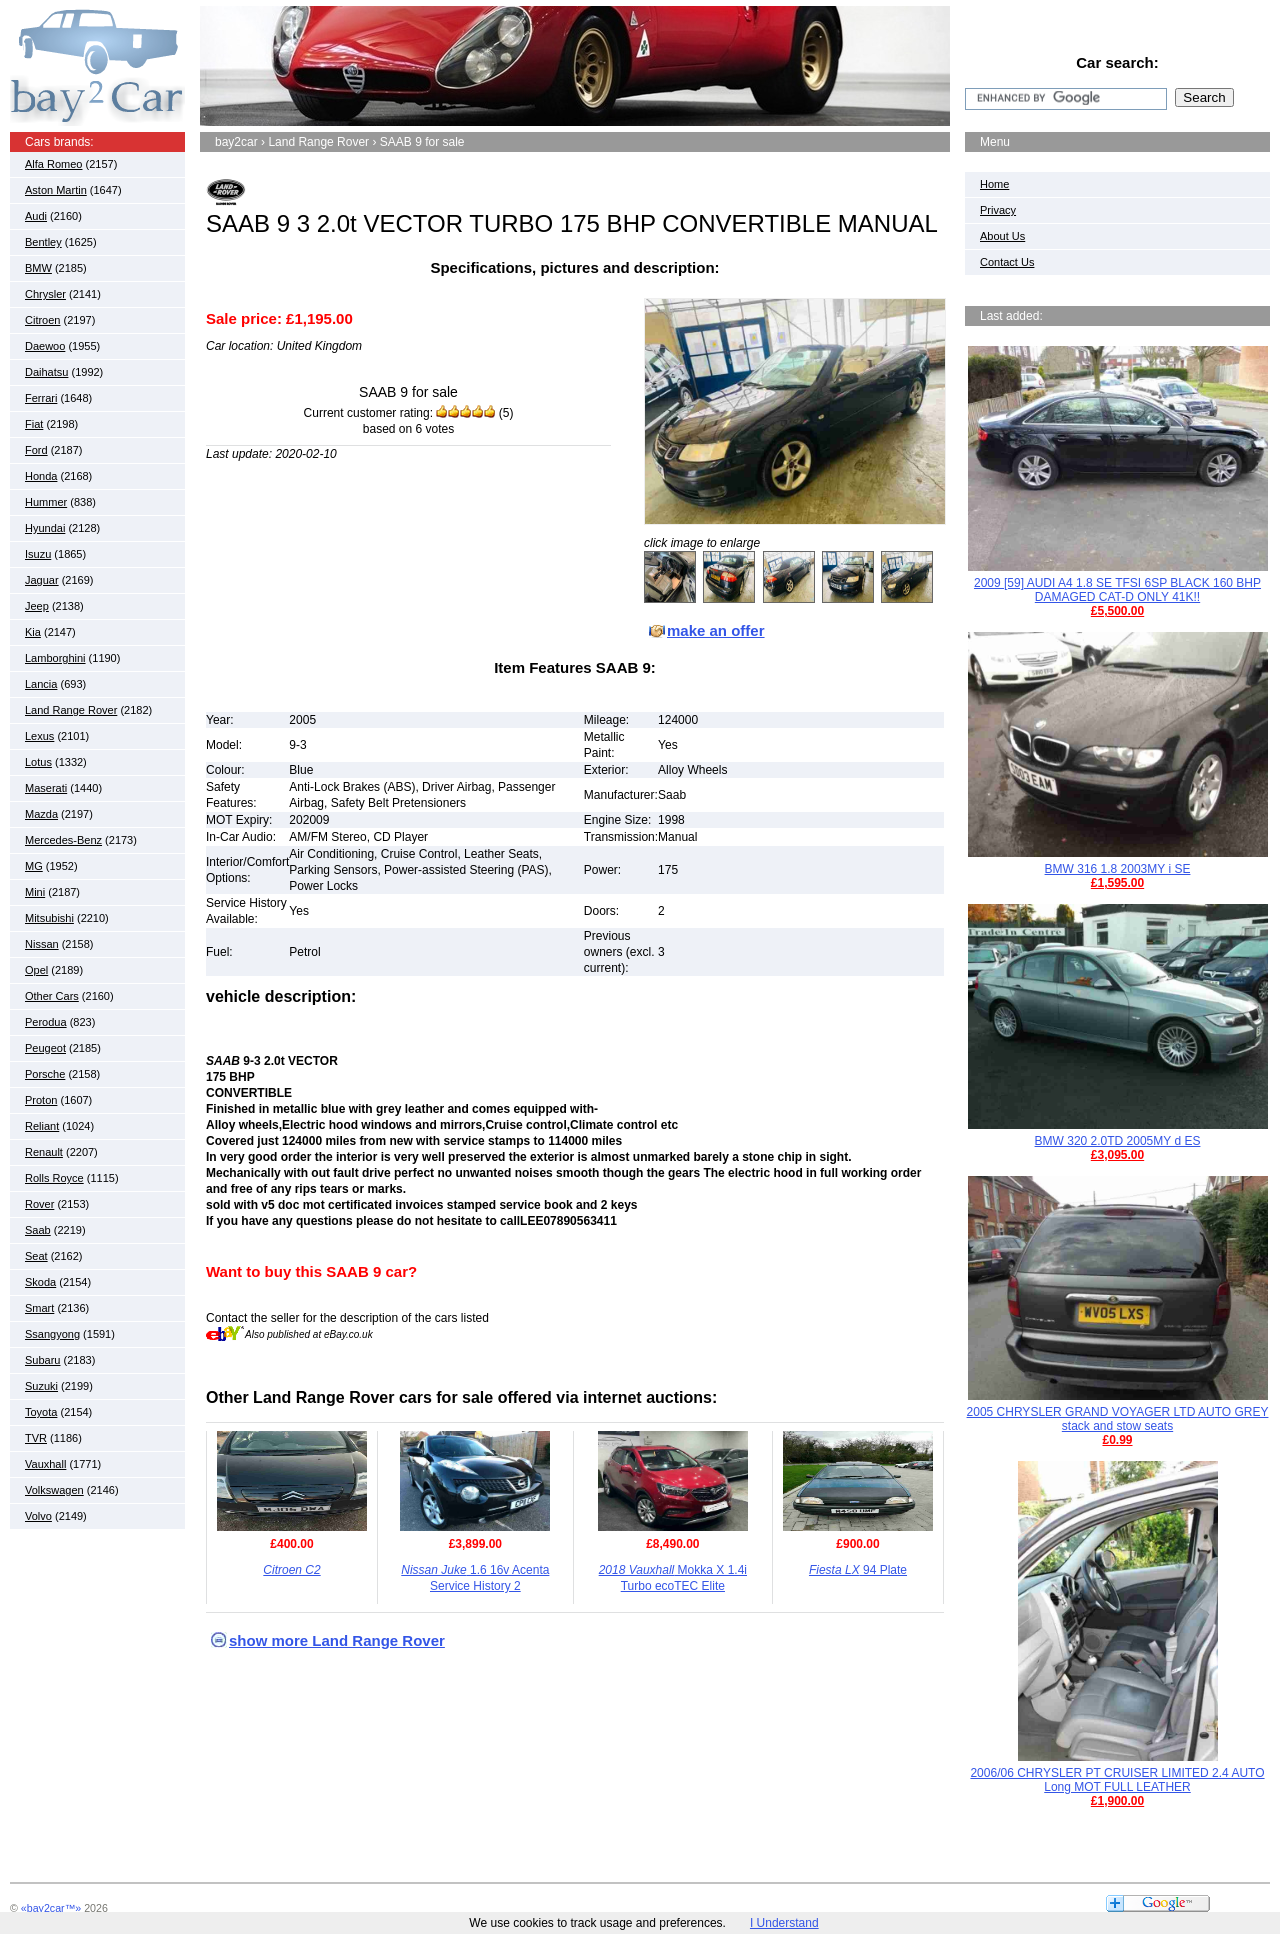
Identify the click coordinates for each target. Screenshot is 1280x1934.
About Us (1002, 236)
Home (994, 184)
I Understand (784, 1923)
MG (34, 866)
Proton (41, 1100)
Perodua (46, 1022)
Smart (39, 1308)
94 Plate (858, 1570)
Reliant (42, 1126)
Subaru (42, 1360)
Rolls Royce (54, 1178)
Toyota (41, 1412)
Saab (38, 1230)
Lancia (41, 684)
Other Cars (52, 996)
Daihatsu (46, 372)
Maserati (46, 788)
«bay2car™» (51, 1908)
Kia (33, 632)
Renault (44, 1152)
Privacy (998, 210)
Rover (39, 1204)
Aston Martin (56, 190)
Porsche (45, 1074)
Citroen (42, 320)
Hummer (46, 502)
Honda (41, 476)
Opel (36, 970)
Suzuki (41, 1386)
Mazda (41, 814)
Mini (35, 892)
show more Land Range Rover (337, 1640)
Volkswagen (54, 1490)
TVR (36, 1438)
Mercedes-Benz (63, 840)
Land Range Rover (71, 710)
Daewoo (45, 346)
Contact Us (1007, 262)
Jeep (37, 606)
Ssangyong (52, 1334)
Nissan (42, 944)
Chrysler (45, 294)
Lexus (39, 736)
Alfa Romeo (53, 164)
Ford (36, 450)
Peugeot (45, 1048)
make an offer (716, 630)
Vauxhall (45, 1464)
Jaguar (42, 580)
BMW (38, 268)
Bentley (43, 242)
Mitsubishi (49, 918)
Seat (36, 1256)
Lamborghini (55, 658)
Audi (36, 216)
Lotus (38, 762)
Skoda (40, 1282)
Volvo (38, 1516)
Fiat (34, 424)
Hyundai (45, 528)
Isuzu (38, 554)
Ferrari (41, 398)
